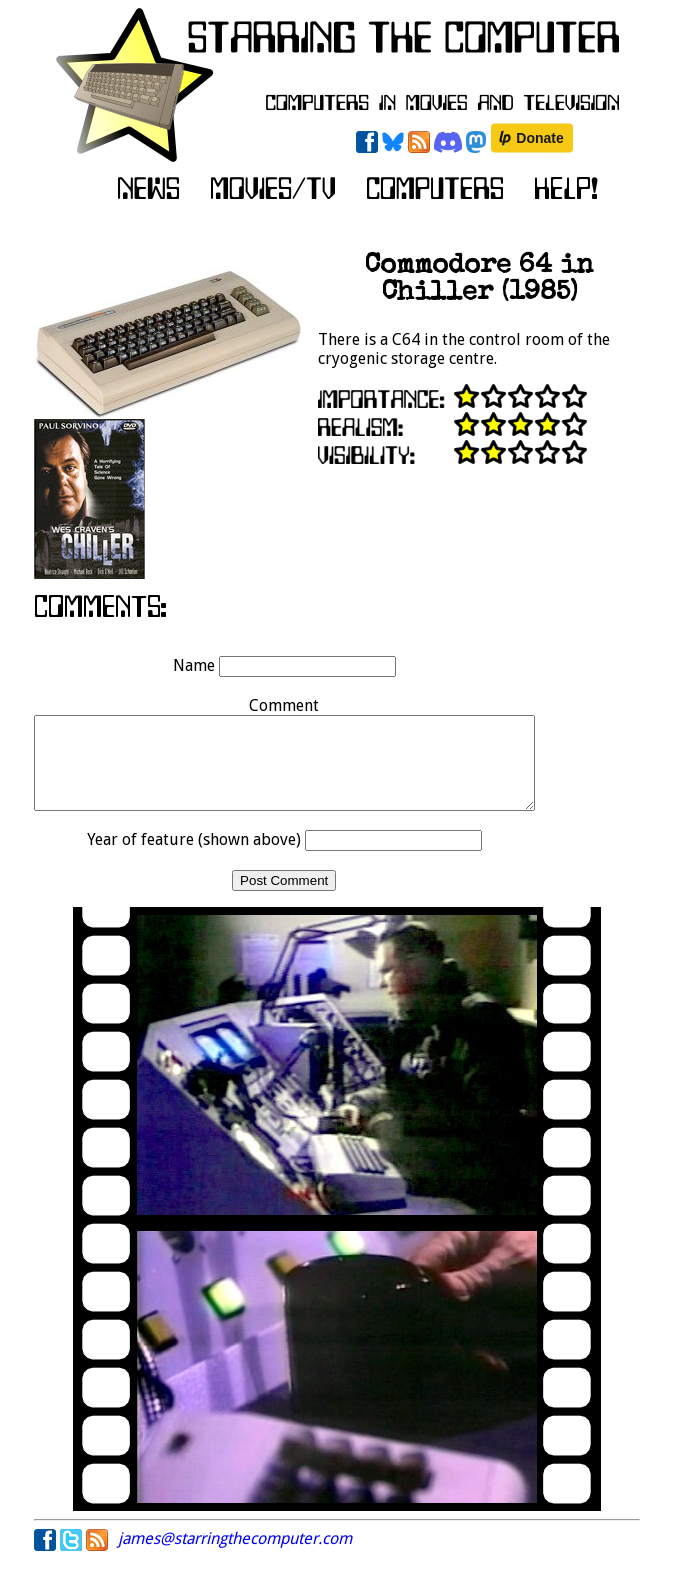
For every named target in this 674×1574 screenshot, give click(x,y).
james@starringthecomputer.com (235, 1556)
